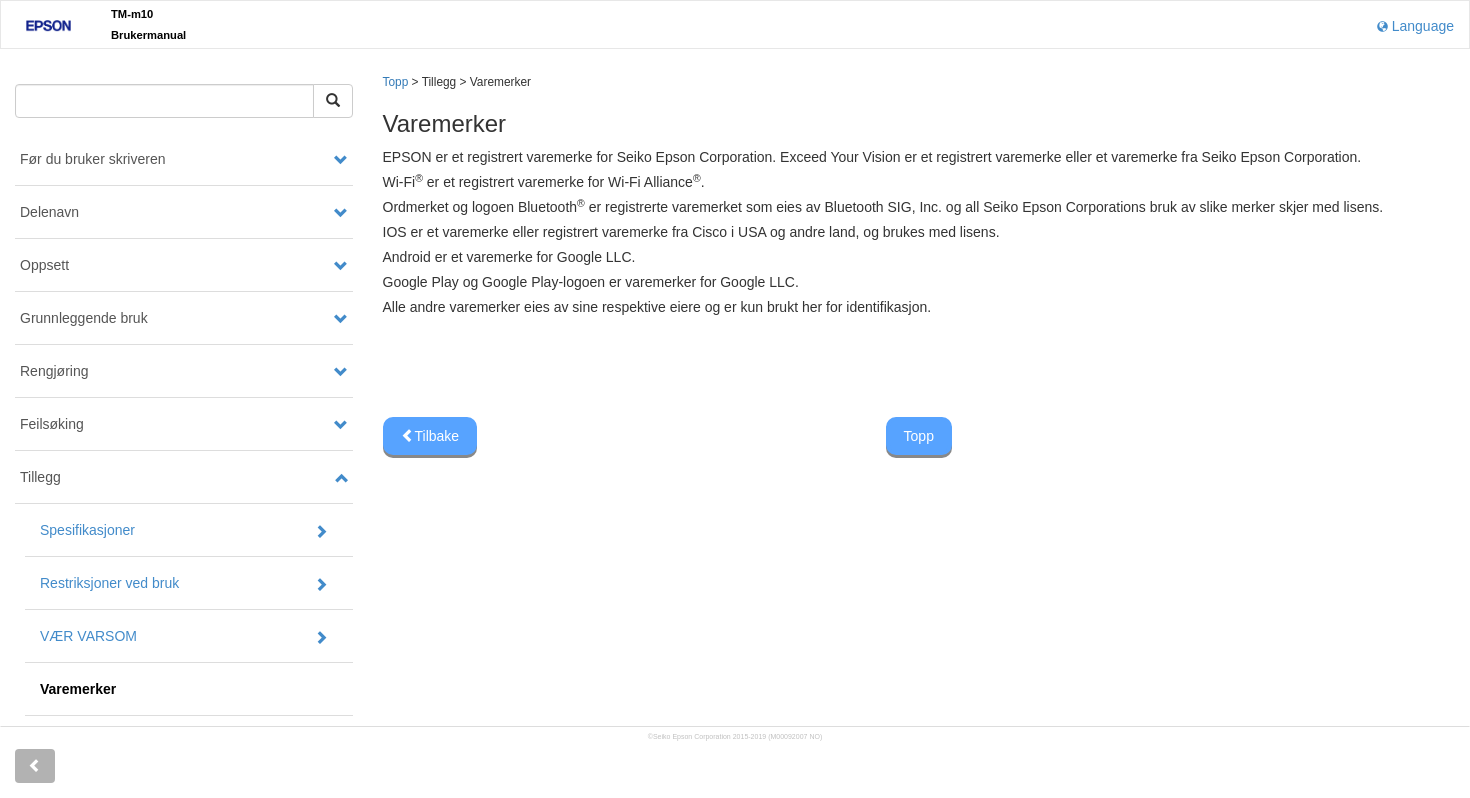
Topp (396, 82)
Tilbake (430, 436)
